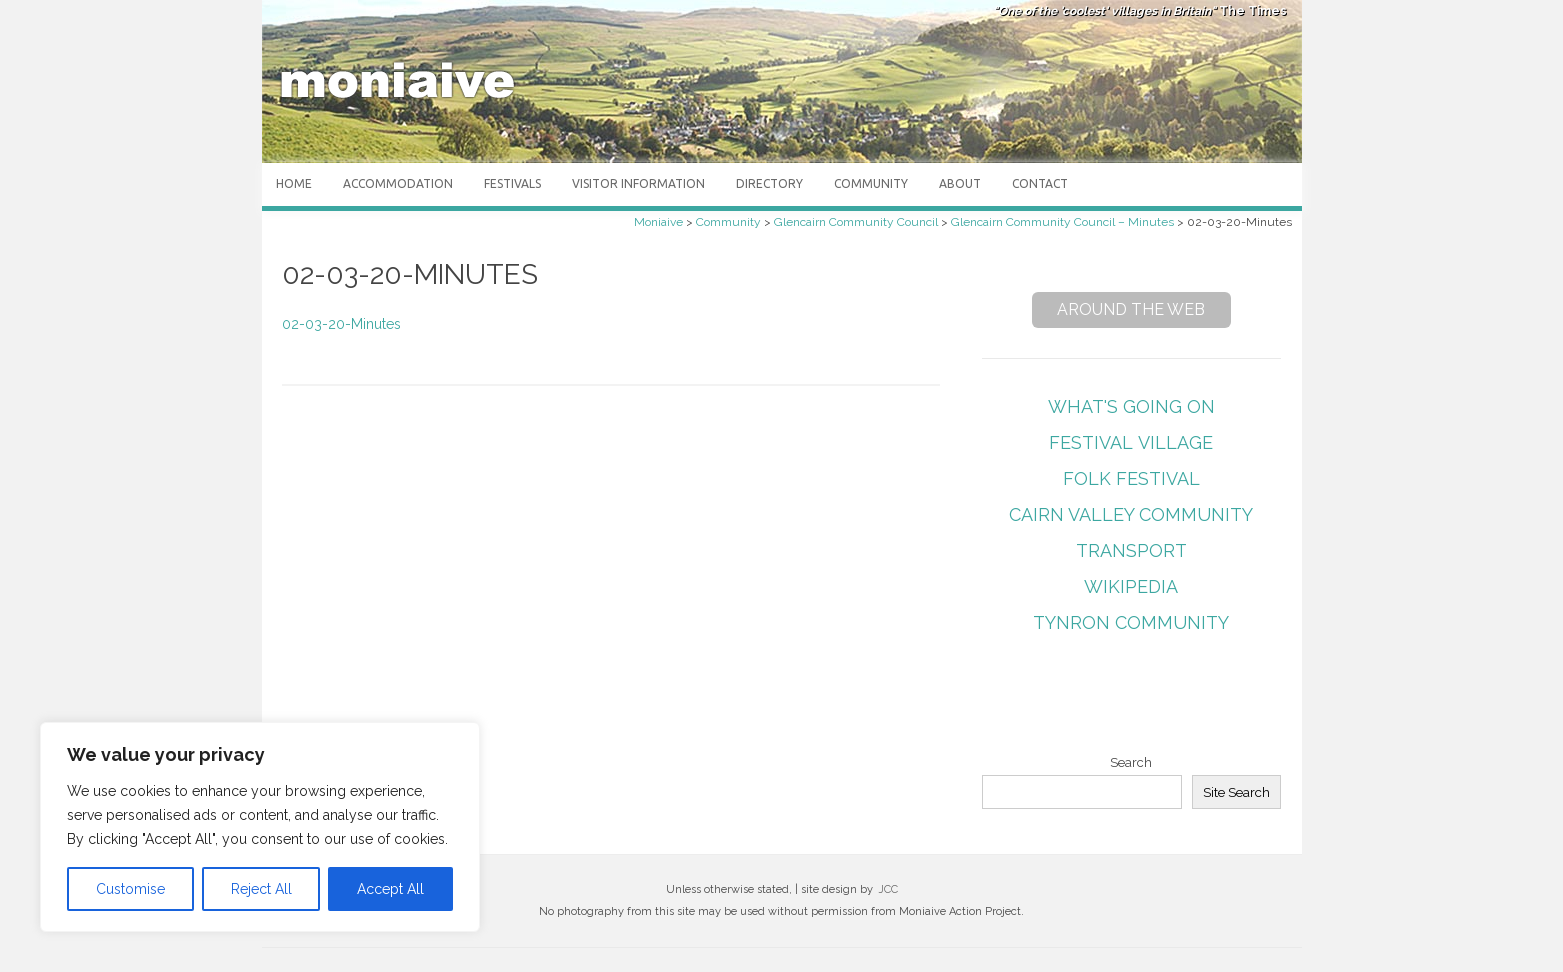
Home (294, 183)
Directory (769, 183)
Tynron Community (1131, 622)
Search (1131, 762)
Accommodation (398, 183)
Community (871, 183)
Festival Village (1131, 442)
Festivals (512, 183)
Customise (130, 889)
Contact (1040, 183)
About (960, 183)
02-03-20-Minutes (341, 324)
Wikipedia (1131, 586)
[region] (260, 827)
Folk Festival (1131, 478)
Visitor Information (638, 183)
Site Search (1236, 792)
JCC (888, 889)
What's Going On (1131, 406)
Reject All (261, 889)
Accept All (390, 889)
